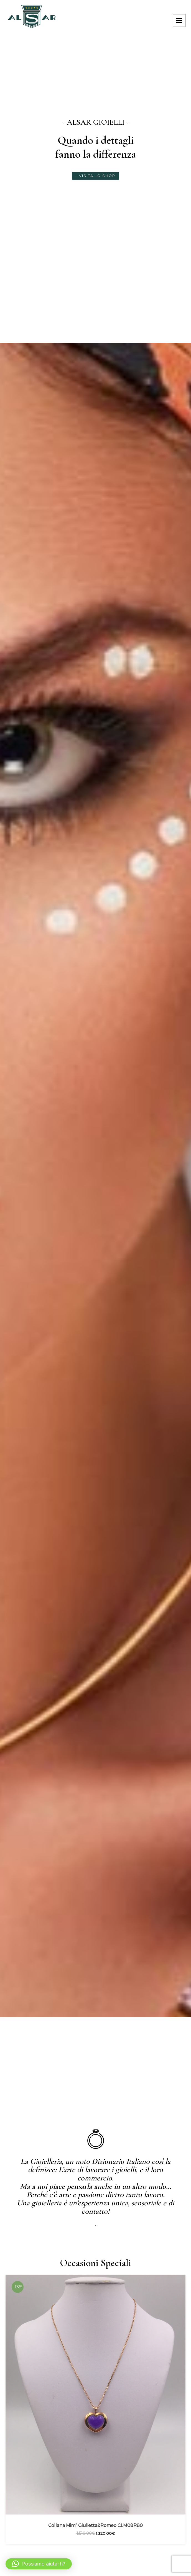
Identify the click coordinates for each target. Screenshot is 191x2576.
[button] (39, 2563)
